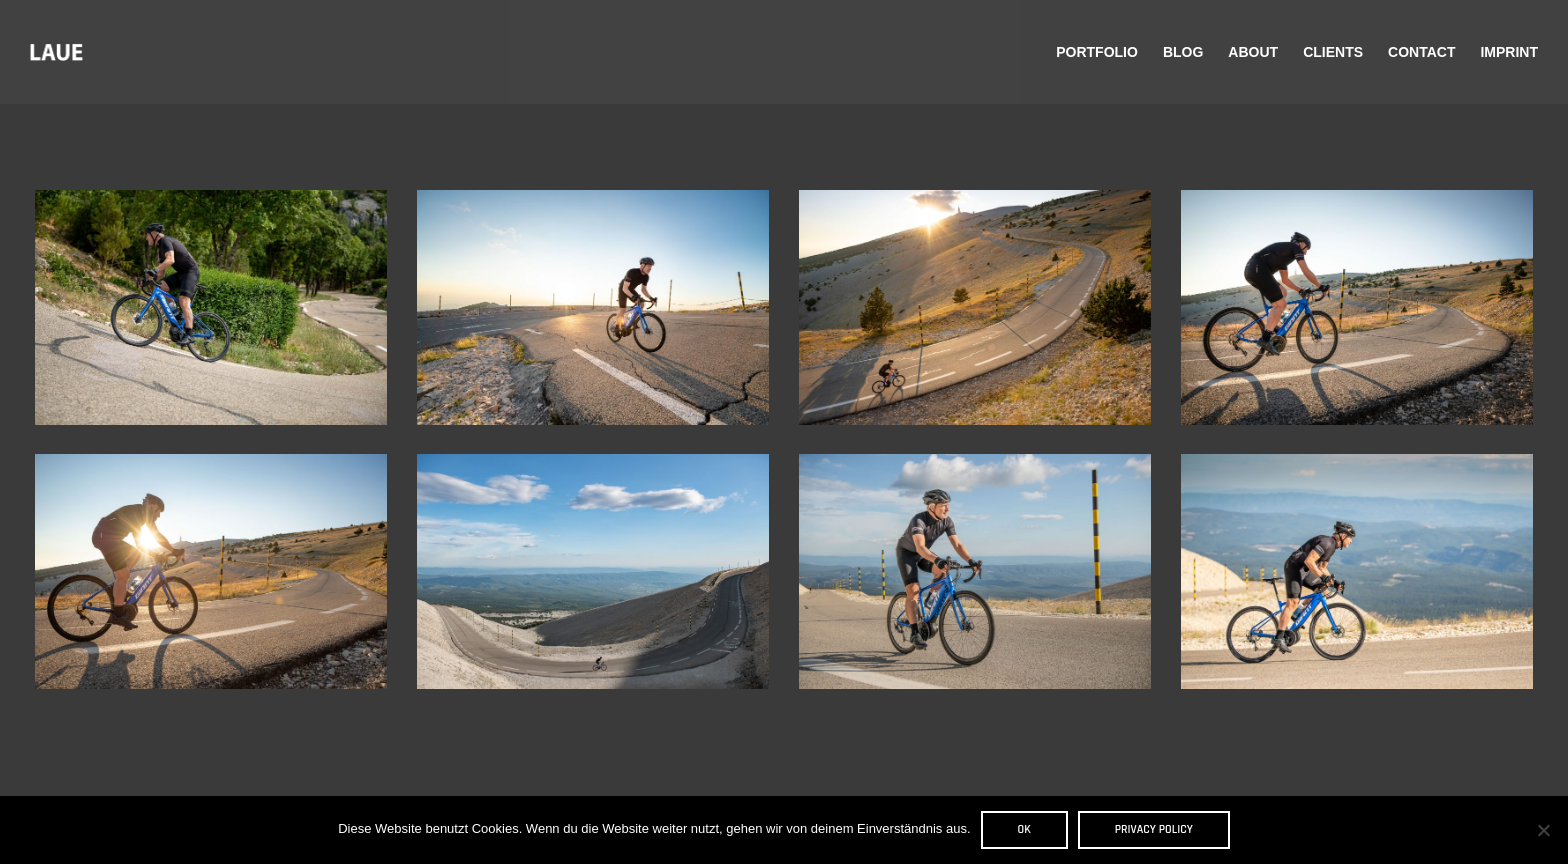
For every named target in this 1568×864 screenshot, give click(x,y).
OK (1024, 829)
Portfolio (1097, 52)
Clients (1333, 52)
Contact (1421, 52)
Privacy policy (1154, 829)
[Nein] (1543, 830)
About (1253, 52)
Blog (1183, 52)
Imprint (1509, 52)
